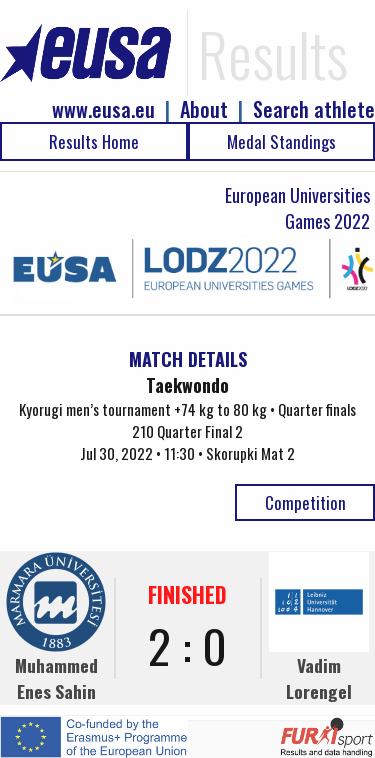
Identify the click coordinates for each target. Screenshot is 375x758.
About (204, 109)
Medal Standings (281, 141)
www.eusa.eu (103, 109)
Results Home (94, 141)
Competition (305, 502)
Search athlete (314, 109)
